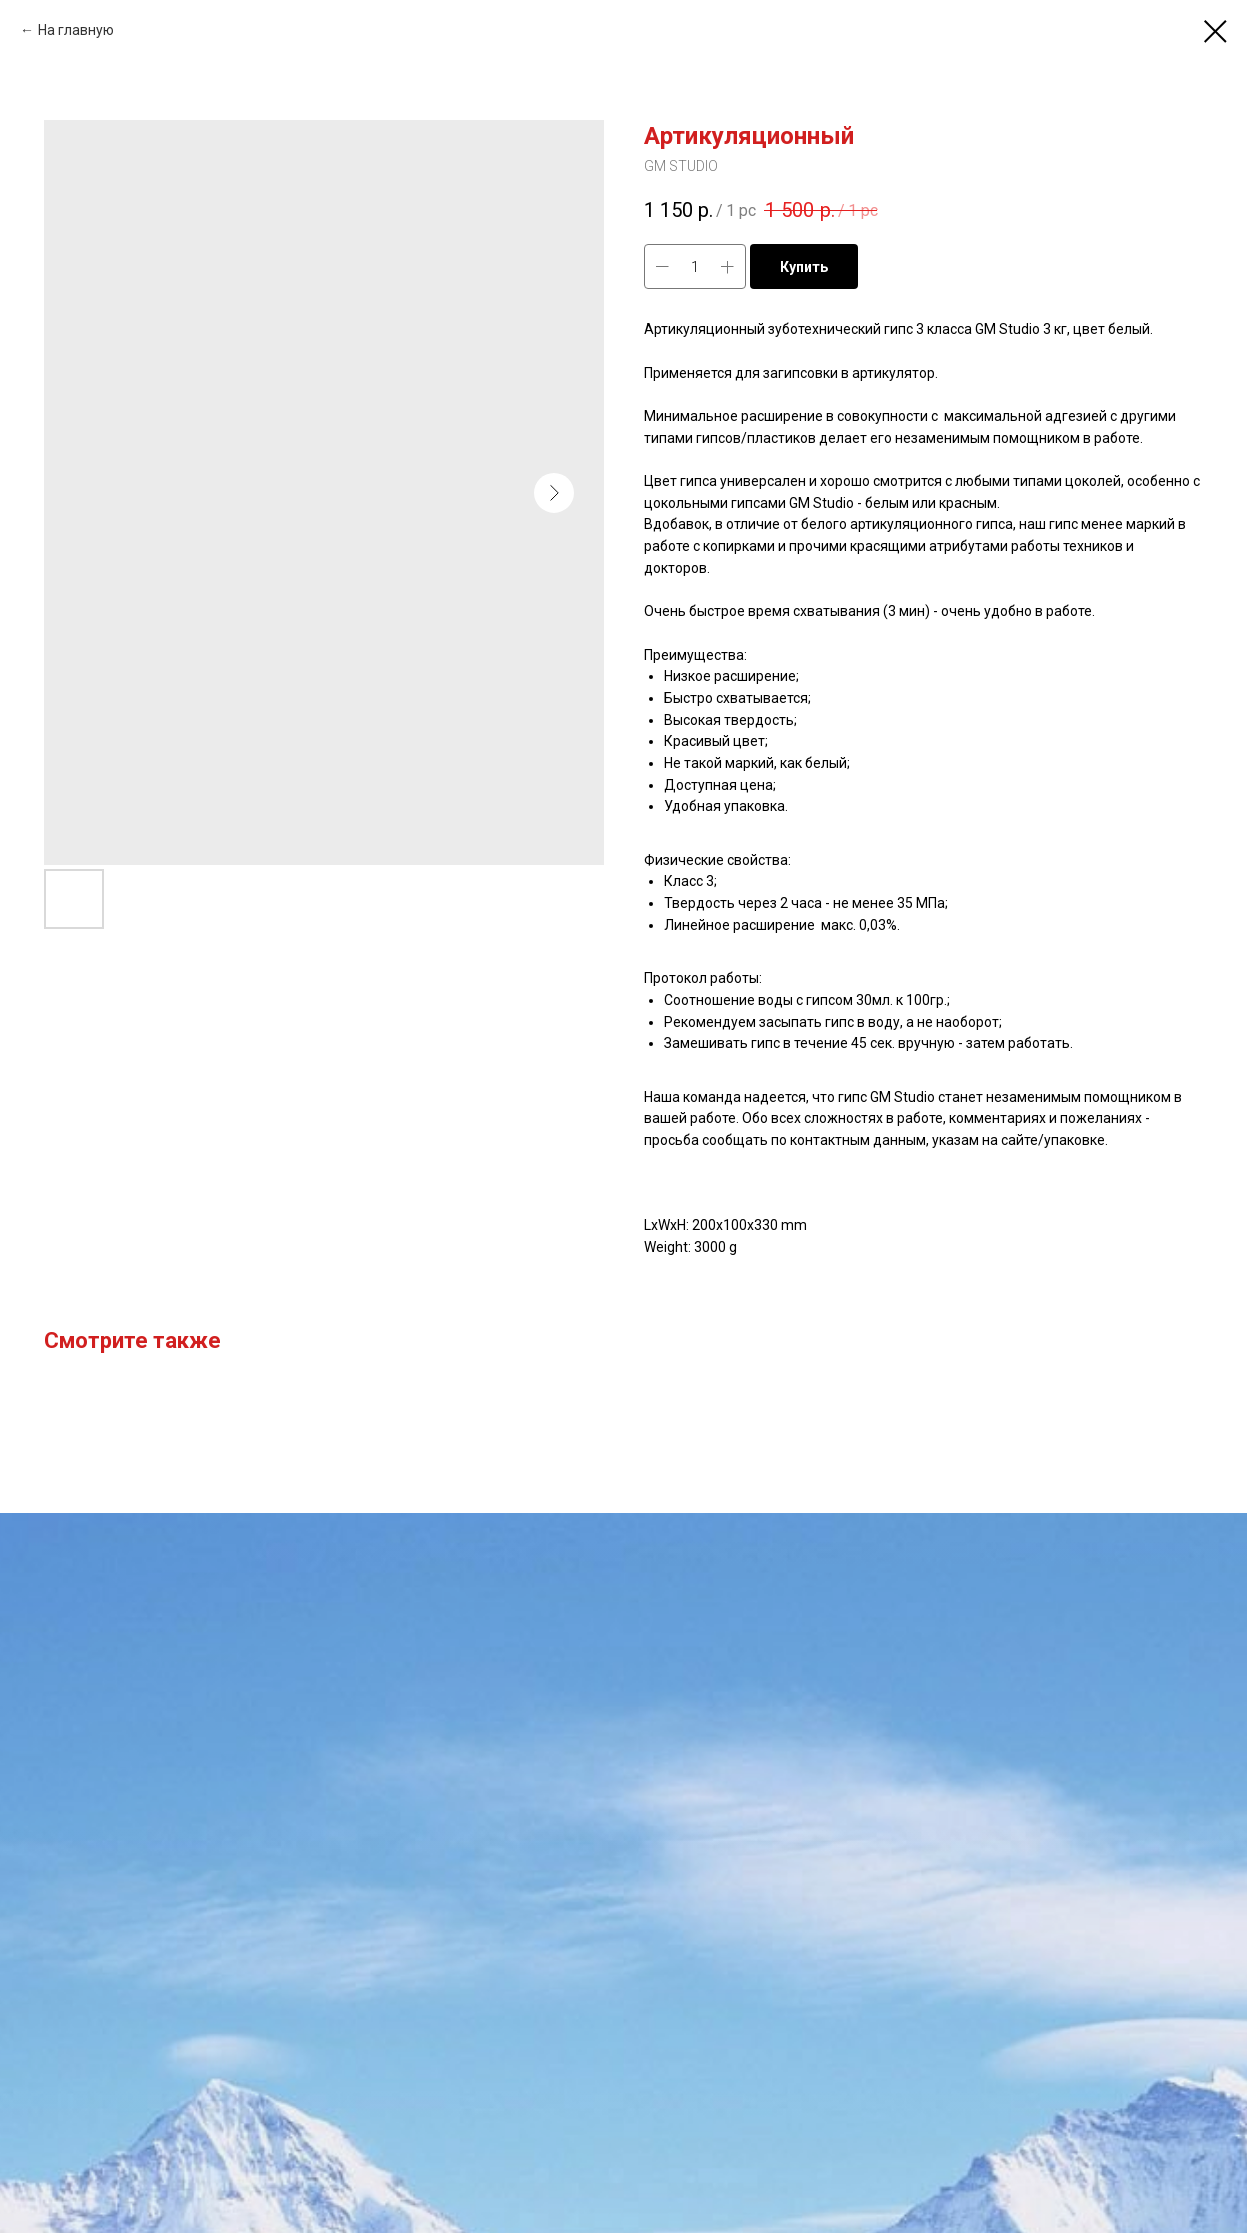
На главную (76, 30)
